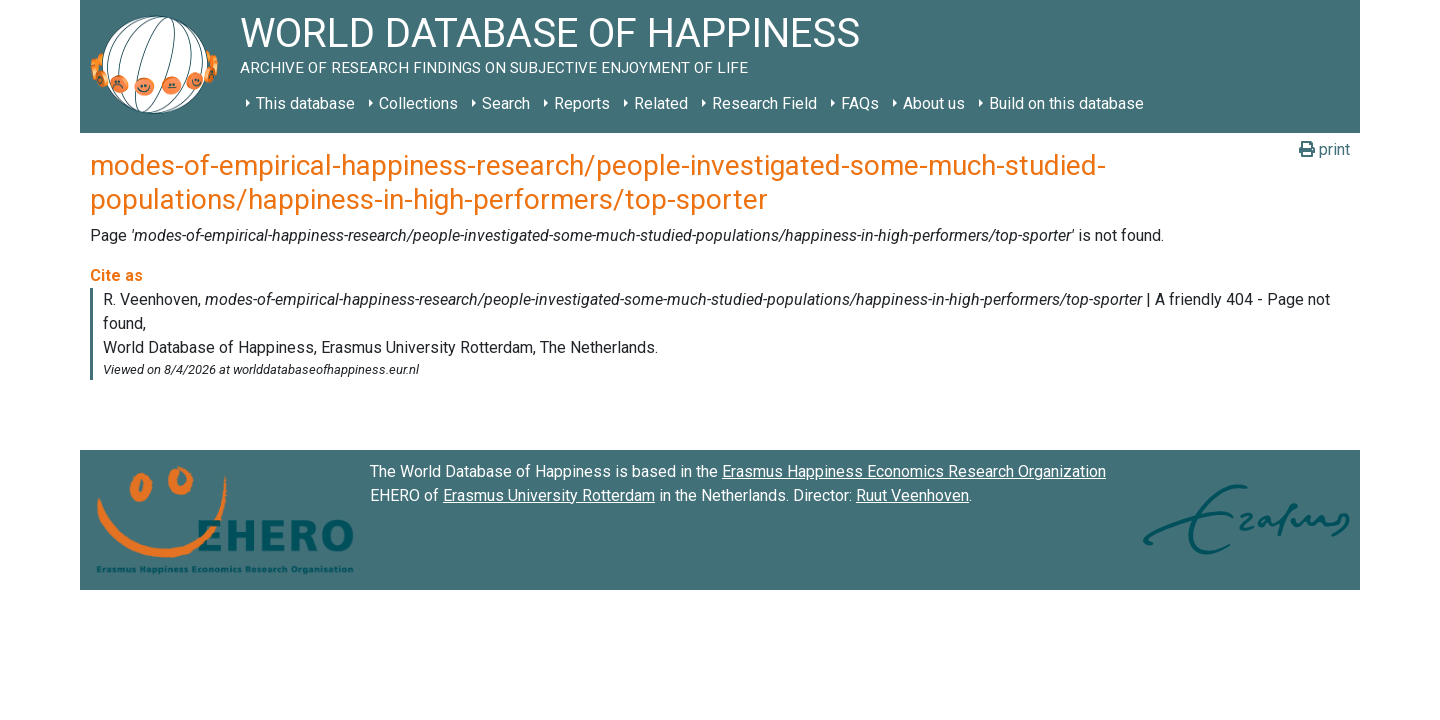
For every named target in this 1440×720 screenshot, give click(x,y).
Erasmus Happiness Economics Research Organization (914, 471)
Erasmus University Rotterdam (549, 495)
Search (506, 103)
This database (305, 103)
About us (934, 103)
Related (661, 103)
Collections (418, 103)
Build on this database (1066, 103)
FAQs (860, 103)
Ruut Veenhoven (912, 495)
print (1324, 149)
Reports (582, 103)
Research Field (764, 103)
